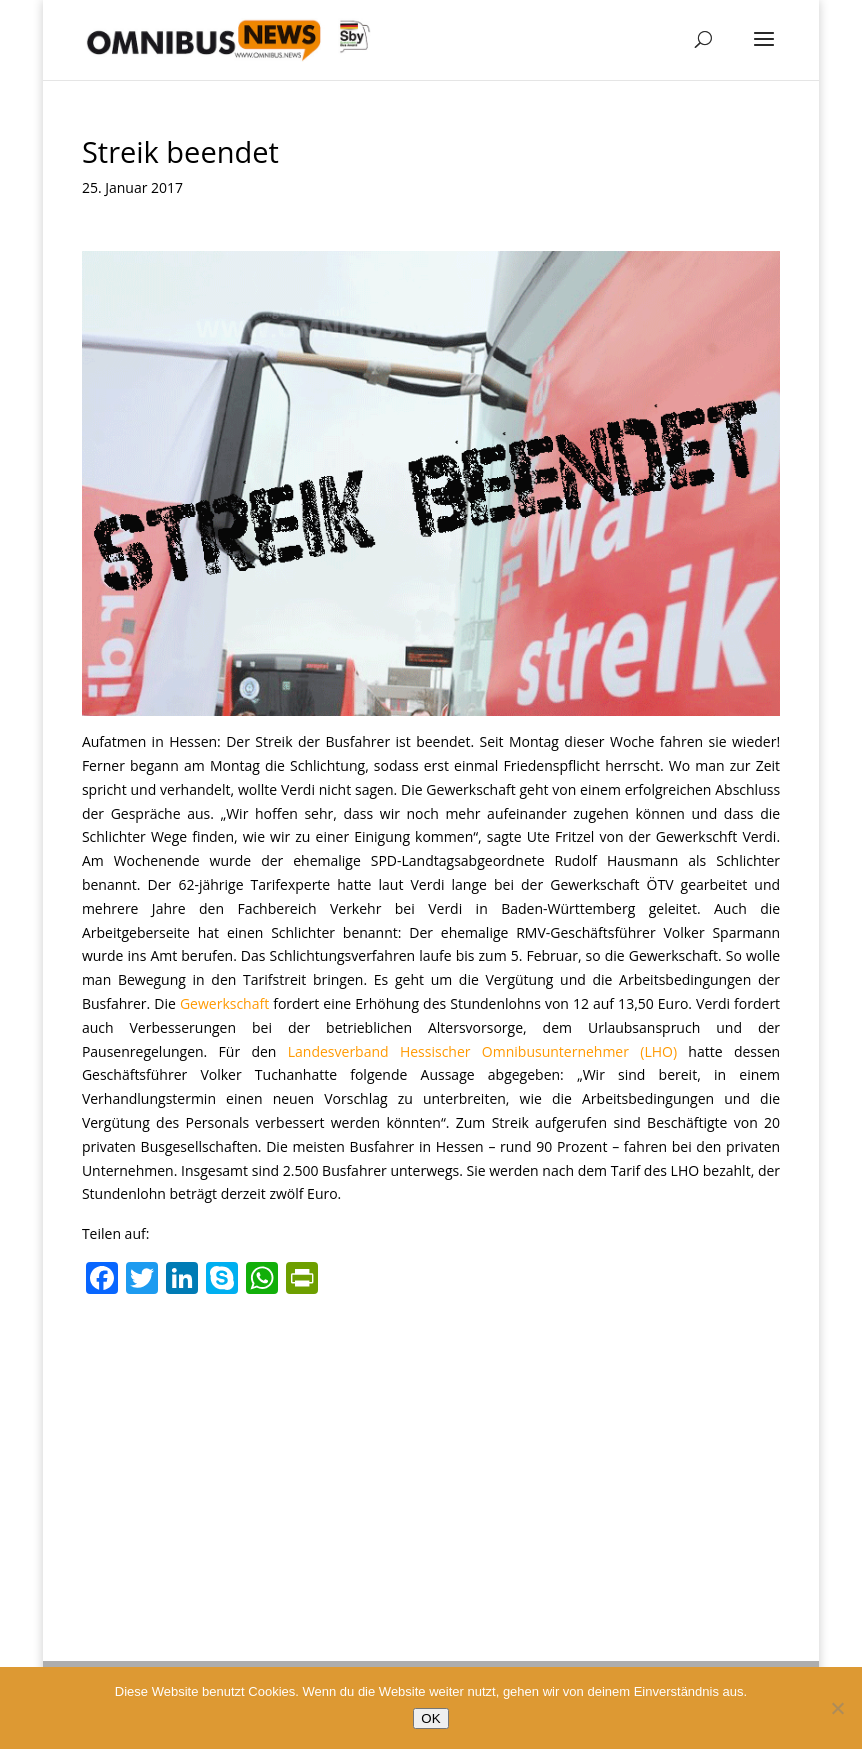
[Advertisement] (431, 1454)
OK (430, 1718)
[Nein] (837, 1708)
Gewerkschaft (224, 1003)
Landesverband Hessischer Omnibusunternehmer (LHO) (482, 1051)
